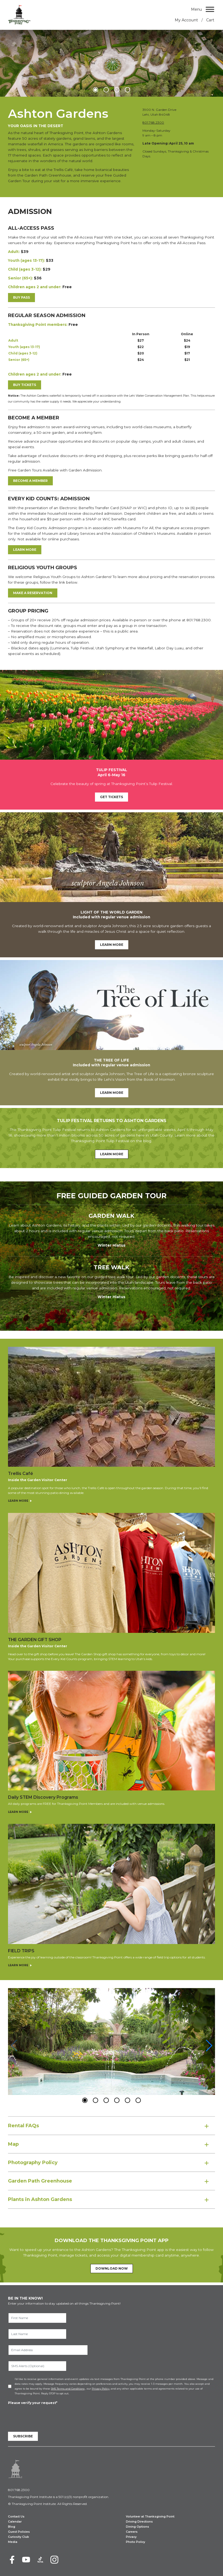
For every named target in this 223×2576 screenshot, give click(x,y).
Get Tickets (111, 797)
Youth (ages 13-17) (24, 347)
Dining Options (137, 2526)
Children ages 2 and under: (34, 287)
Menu (196, 9)
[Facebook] (12, 2560)
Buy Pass (21, 297)
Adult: (14, 251)
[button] (95, 89)
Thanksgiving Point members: (37, 324)
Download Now (111, 2268)
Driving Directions (139, 2521)
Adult (13, 340)
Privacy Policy (100, 2388)
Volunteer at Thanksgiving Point (150, 2516)
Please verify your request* (32, 2403)
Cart (210, 20)
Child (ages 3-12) (22, 353)
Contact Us (16, 2516)
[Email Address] (48, 2350)
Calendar (15, 2521)
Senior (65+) (18, 360)
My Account (186, 20)
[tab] (111, 2126)
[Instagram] (54, 2560)
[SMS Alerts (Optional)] (37, 2366)
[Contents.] (111, 438)
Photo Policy (135, 2542)
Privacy (131, 2537)
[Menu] (210, 9)
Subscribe (23, 2436)
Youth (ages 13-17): (26, 260)
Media (12, 2542)
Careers (132, 2532)
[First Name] (37, 2318)
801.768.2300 (153, 122)
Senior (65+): (20, 278)
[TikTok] (40, 2560)
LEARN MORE (24, 550)
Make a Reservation (32, 593)
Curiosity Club (18, 2537)
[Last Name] (37, 2334)
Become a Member (30, 481)
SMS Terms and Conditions (68, 2388)
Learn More (111, 945)
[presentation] (48, 2416)
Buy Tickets (24, 385)
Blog (11, 2526)
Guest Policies (19, 2532)
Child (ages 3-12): (25, 269)
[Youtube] (26, 2560)
